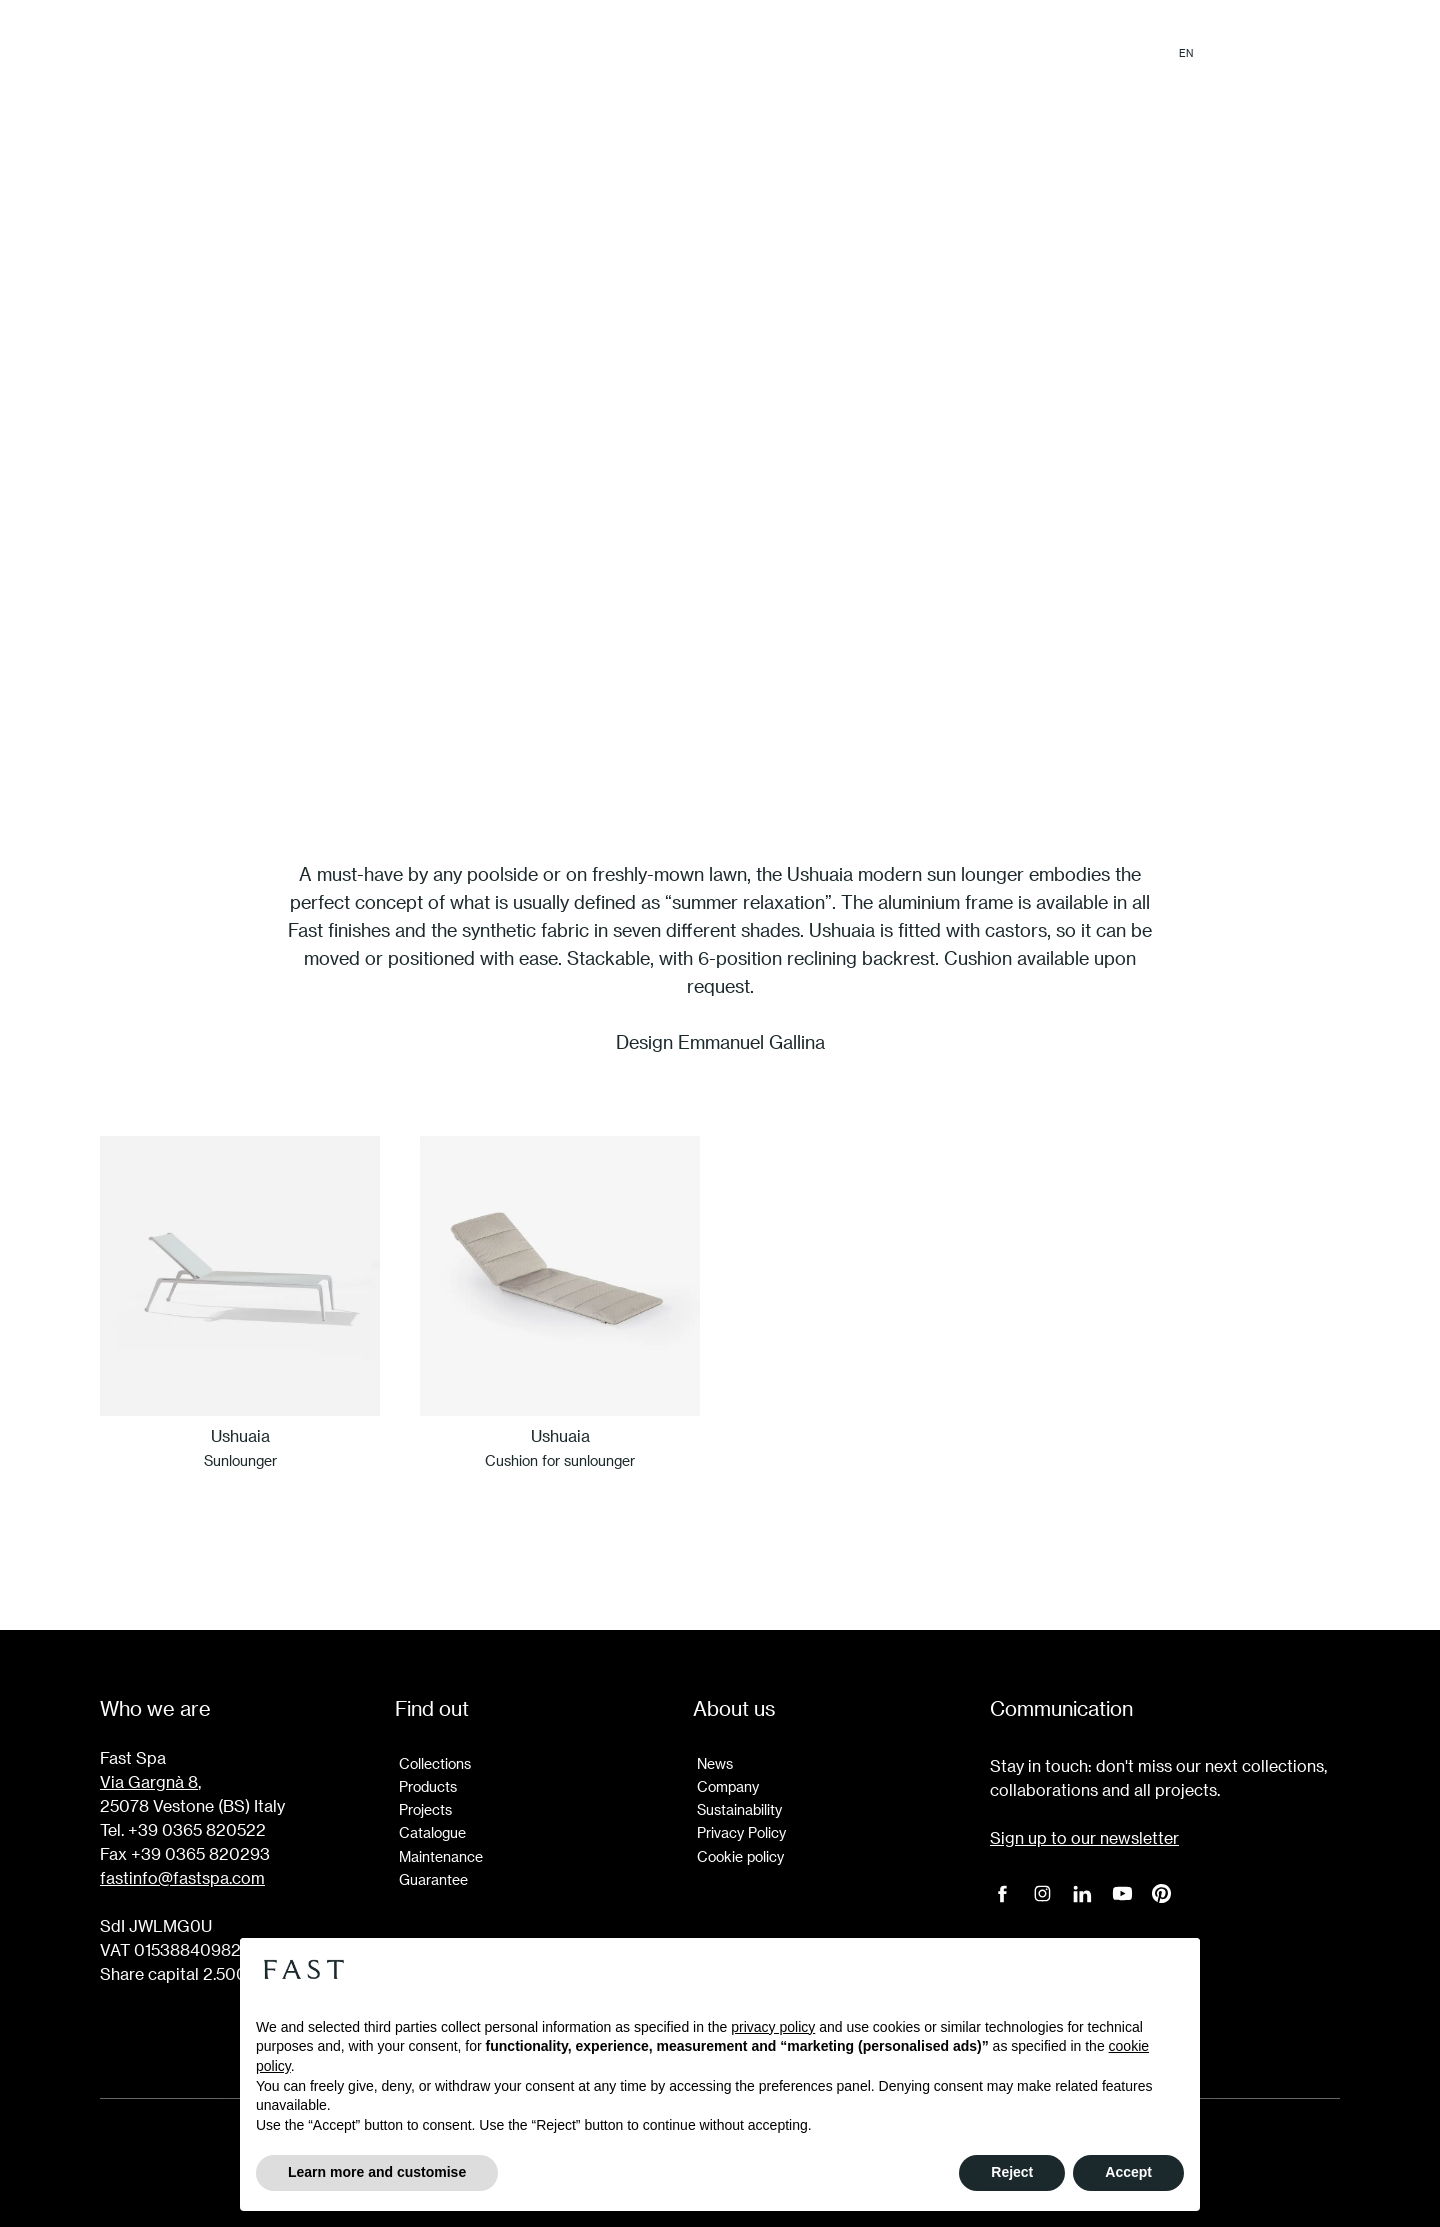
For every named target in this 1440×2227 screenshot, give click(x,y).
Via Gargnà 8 (149, 1781)
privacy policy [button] (773, 2027)
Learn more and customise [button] (377, 2172)
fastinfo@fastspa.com (182, 1877)
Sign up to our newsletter (1084, 1837)
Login (1318, 53)
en (1186, 53)
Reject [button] (1012, 2172)
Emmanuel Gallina (751, 1041)
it (1220, 53)
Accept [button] (1128, 2172)
